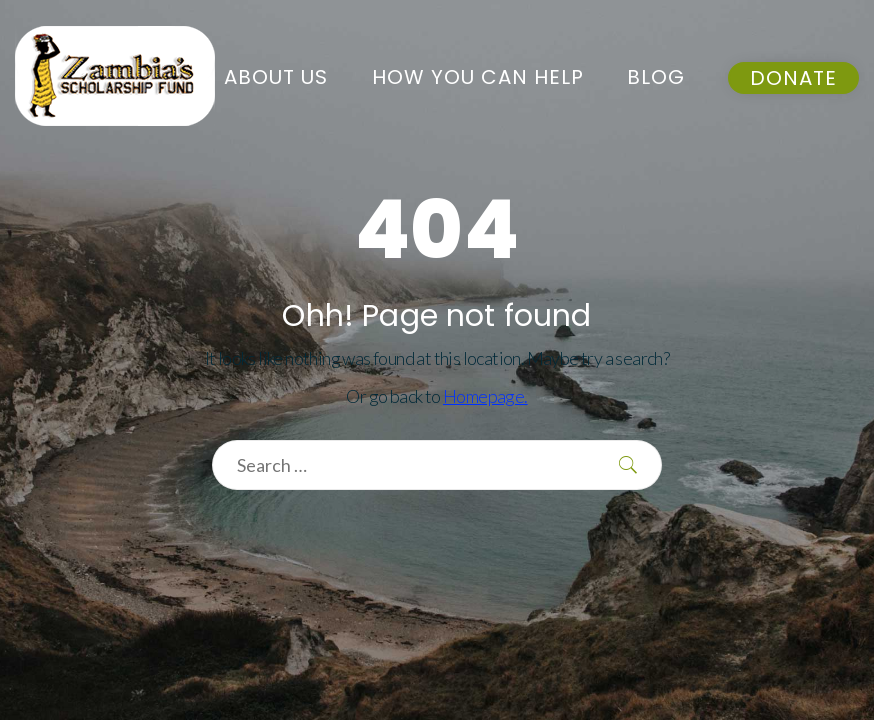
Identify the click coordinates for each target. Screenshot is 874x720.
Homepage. (485, 396)
